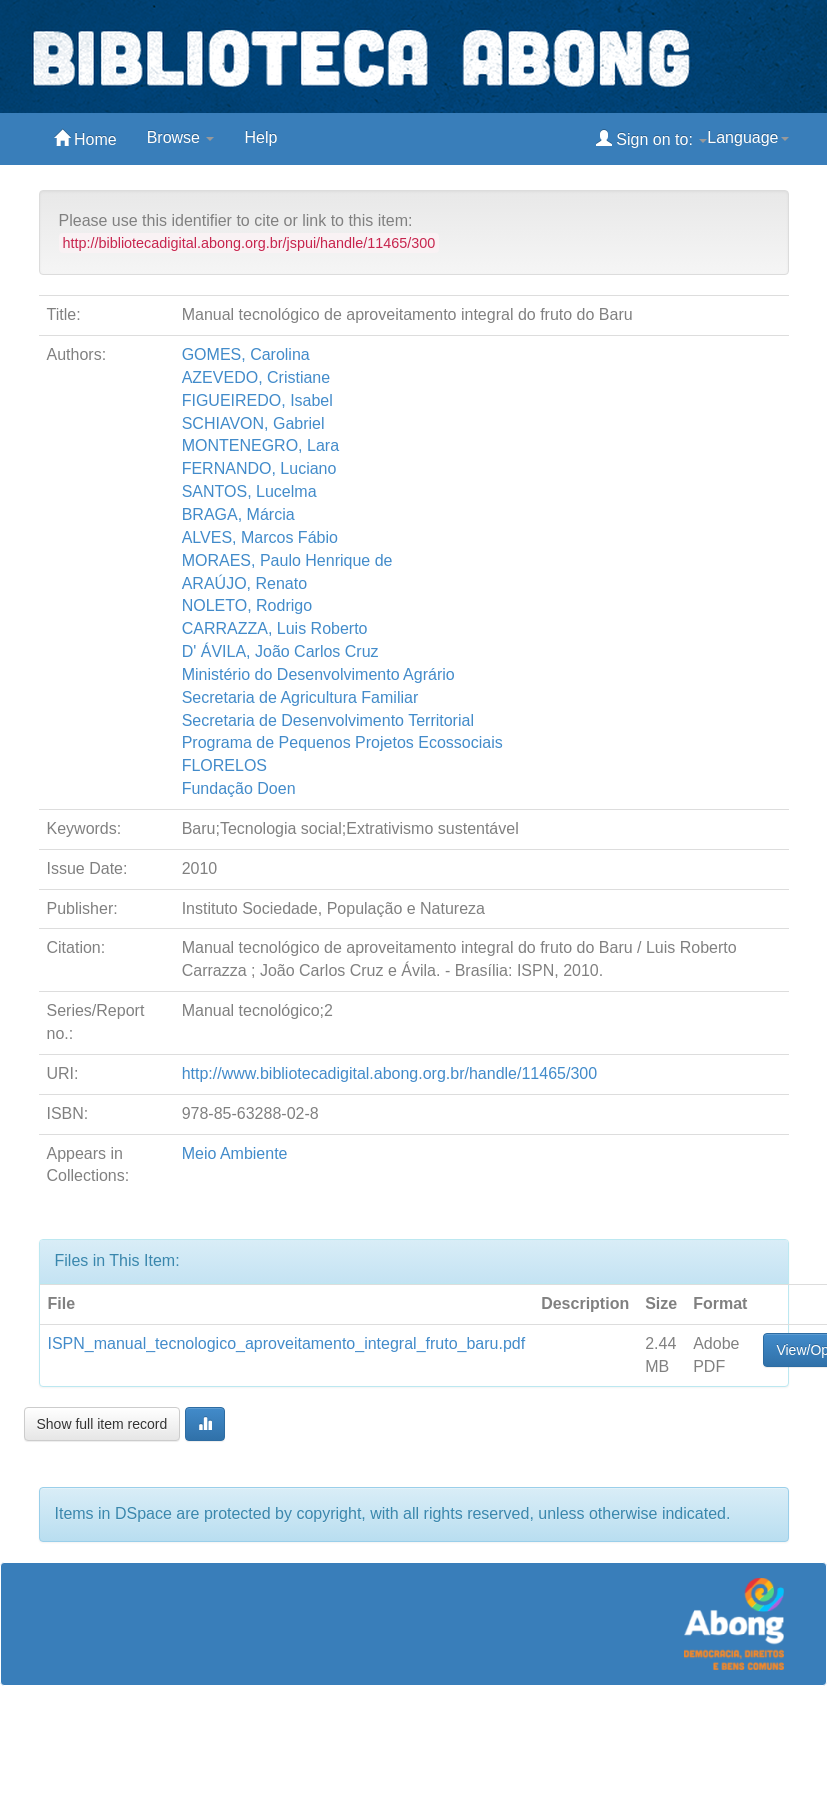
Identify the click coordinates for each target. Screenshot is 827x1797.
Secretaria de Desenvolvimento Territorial (328, 720)
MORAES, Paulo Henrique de (287, 560)
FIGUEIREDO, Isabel (257, 400)
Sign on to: (651, 138)
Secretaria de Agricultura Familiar (300, 697)
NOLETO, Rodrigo (247, 605)
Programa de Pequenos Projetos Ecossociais (342, 742)
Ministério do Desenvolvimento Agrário (318, 674)
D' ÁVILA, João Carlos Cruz (280, 651)
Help (260, 137)
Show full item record (102, 1424)
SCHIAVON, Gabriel (253, 423)
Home (85, 138)
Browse (181, 137)
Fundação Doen (239, 788)
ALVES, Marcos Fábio (260, 537)
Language (747, 137)
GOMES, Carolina (246, 354)
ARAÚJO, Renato (244, 583)
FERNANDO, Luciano (259, 468)
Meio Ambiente (235, 1153)
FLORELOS (224, 765)
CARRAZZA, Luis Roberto (275, 628)
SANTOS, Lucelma (249, 491)
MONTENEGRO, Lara (260, 445)
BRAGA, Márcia (238, 514)
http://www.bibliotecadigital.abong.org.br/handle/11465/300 (389, 1073)
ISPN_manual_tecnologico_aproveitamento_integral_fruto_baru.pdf (287, 1343)
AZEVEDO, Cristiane (256, 377)
